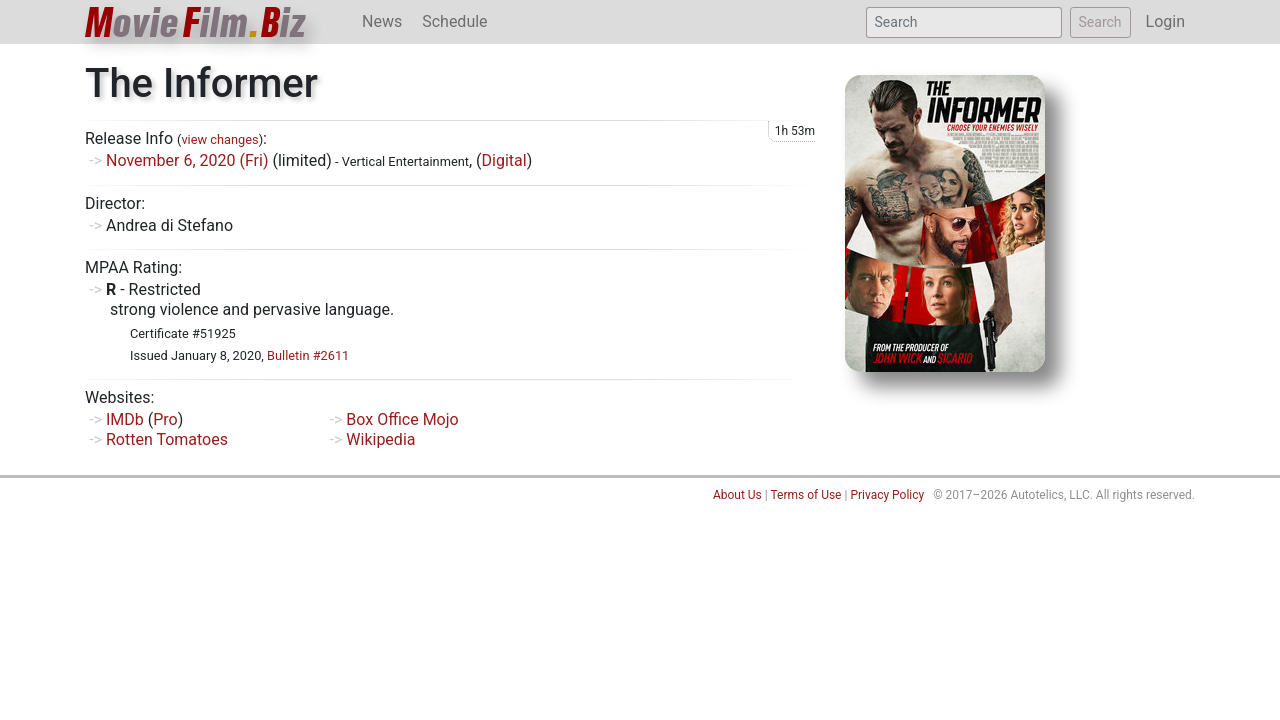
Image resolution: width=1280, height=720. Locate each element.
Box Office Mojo (402, 419)
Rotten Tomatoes (167, 439)
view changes (219, 139)
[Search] (964, 22)
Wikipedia (380, 439)
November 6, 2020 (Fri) (187, 160)
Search (1100, 22)
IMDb (125, 419)
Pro (165, 419)
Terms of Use (805, 495)
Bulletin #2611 (308, 355)
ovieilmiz (196, 22)
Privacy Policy (887, 495)
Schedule (454, 21)
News (382, 21)
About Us (737, 495)
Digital (504, 160)
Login (1165, 21)
